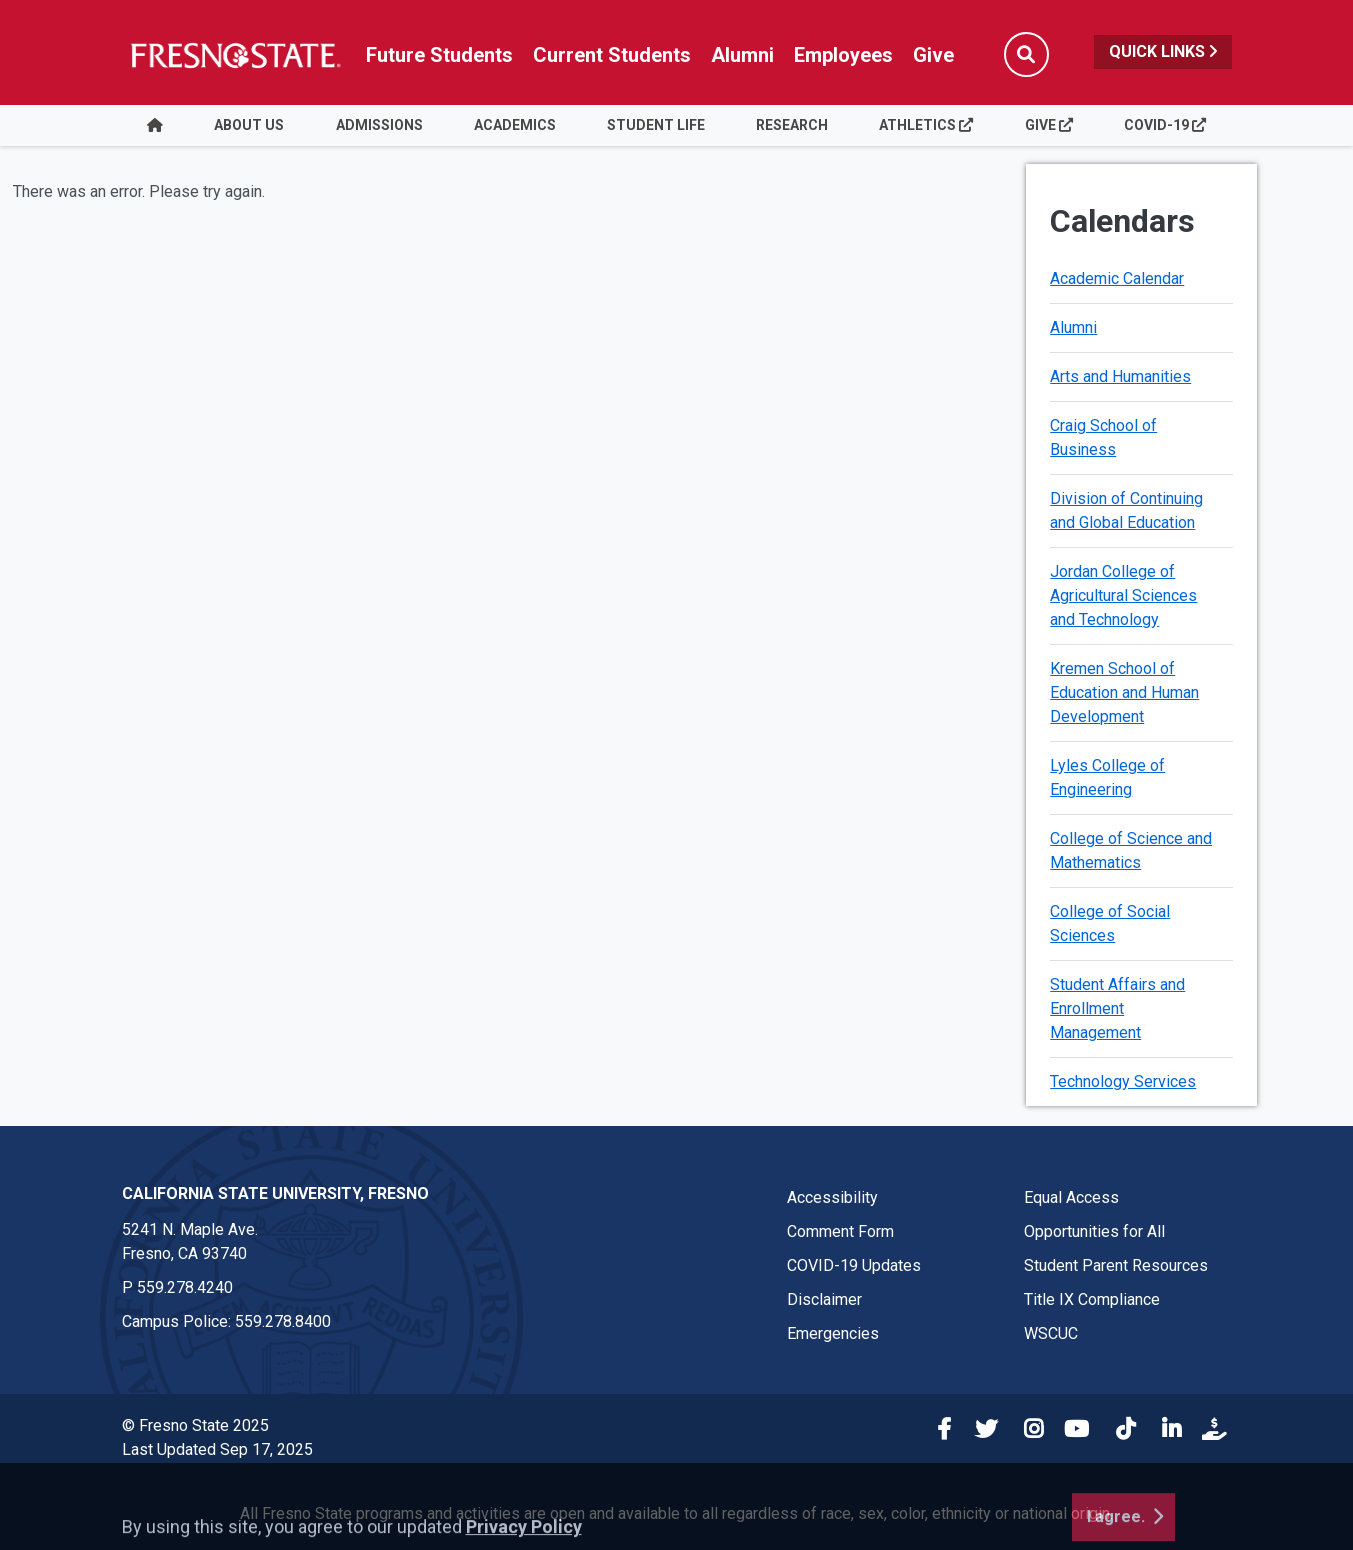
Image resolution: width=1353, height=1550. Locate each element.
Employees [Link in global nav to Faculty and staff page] (843, 55)
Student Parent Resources (1116, 1265)
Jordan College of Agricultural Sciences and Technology (1123, 595)
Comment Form (840, 1231)
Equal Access (1071, 1197)
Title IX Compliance (1092, 1299)
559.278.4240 (185, 1287)
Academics (515, 125)
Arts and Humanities (1120, 376)
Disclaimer (824, 1299)
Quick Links (1163, 51)
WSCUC (1051, 1333)
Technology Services (1123, 1081)
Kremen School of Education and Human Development (1124, 692)
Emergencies (833, 1333)
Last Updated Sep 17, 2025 (217, 1449)
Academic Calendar (1117, 278)
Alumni (1073, 327)
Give (1049, 125)
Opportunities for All (1094, 1231)
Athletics (926, 125)
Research (792, 125)
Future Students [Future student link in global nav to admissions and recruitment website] (439, 55)
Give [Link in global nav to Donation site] (933, 55)
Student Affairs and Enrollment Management (1117, 1008)
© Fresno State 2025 (195, 1425)
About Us (249, 125)
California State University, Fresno (275, 1193)
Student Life (656, 125)
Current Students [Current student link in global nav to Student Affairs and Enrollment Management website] (612, 55)
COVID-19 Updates (854, 1265)
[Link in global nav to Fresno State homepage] (234, 55)
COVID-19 (1165, 125)
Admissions (379, 125)
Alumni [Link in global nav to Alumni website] (742, 55)
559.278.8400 (283, 1321)
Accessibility (832, 1197)
